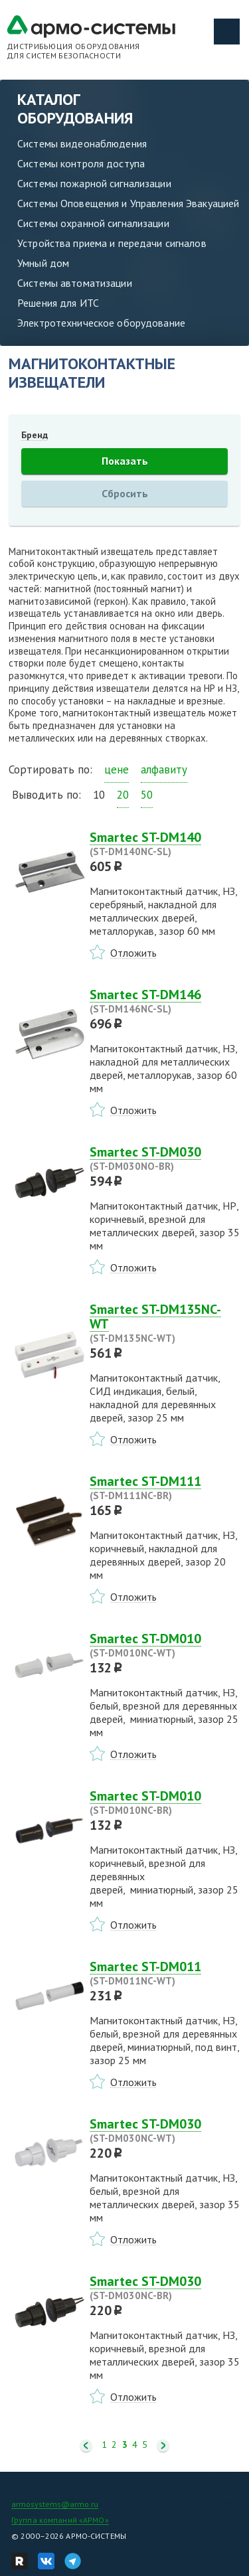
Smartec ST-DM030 (165, 1158)
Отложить (133, 952)
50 (147, 794)
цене (116, 769)
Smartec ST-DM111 (165, 1488)
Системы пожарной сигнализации (94, 183)
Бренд (34, 435)
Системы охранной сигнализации (93, 223)
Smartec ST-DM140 (165, 844)
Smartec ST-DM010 (165, 1645)
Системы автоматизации (74, 282)
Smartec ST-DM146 (165, 1001)
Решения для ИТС (58, 302)
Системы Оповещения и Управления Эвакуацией (128, 203)
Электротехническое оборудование (101, 322)
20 (123, 794)
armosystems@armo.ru (54, 2504)
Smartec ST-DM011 (165, 1973)
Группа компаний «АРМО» (60, 2520)
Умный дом (43, 263)
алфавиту (164, 769)
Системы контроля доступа (81, 163)
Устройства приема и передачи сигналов (112, 243)
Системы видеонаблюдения (82, 143)
